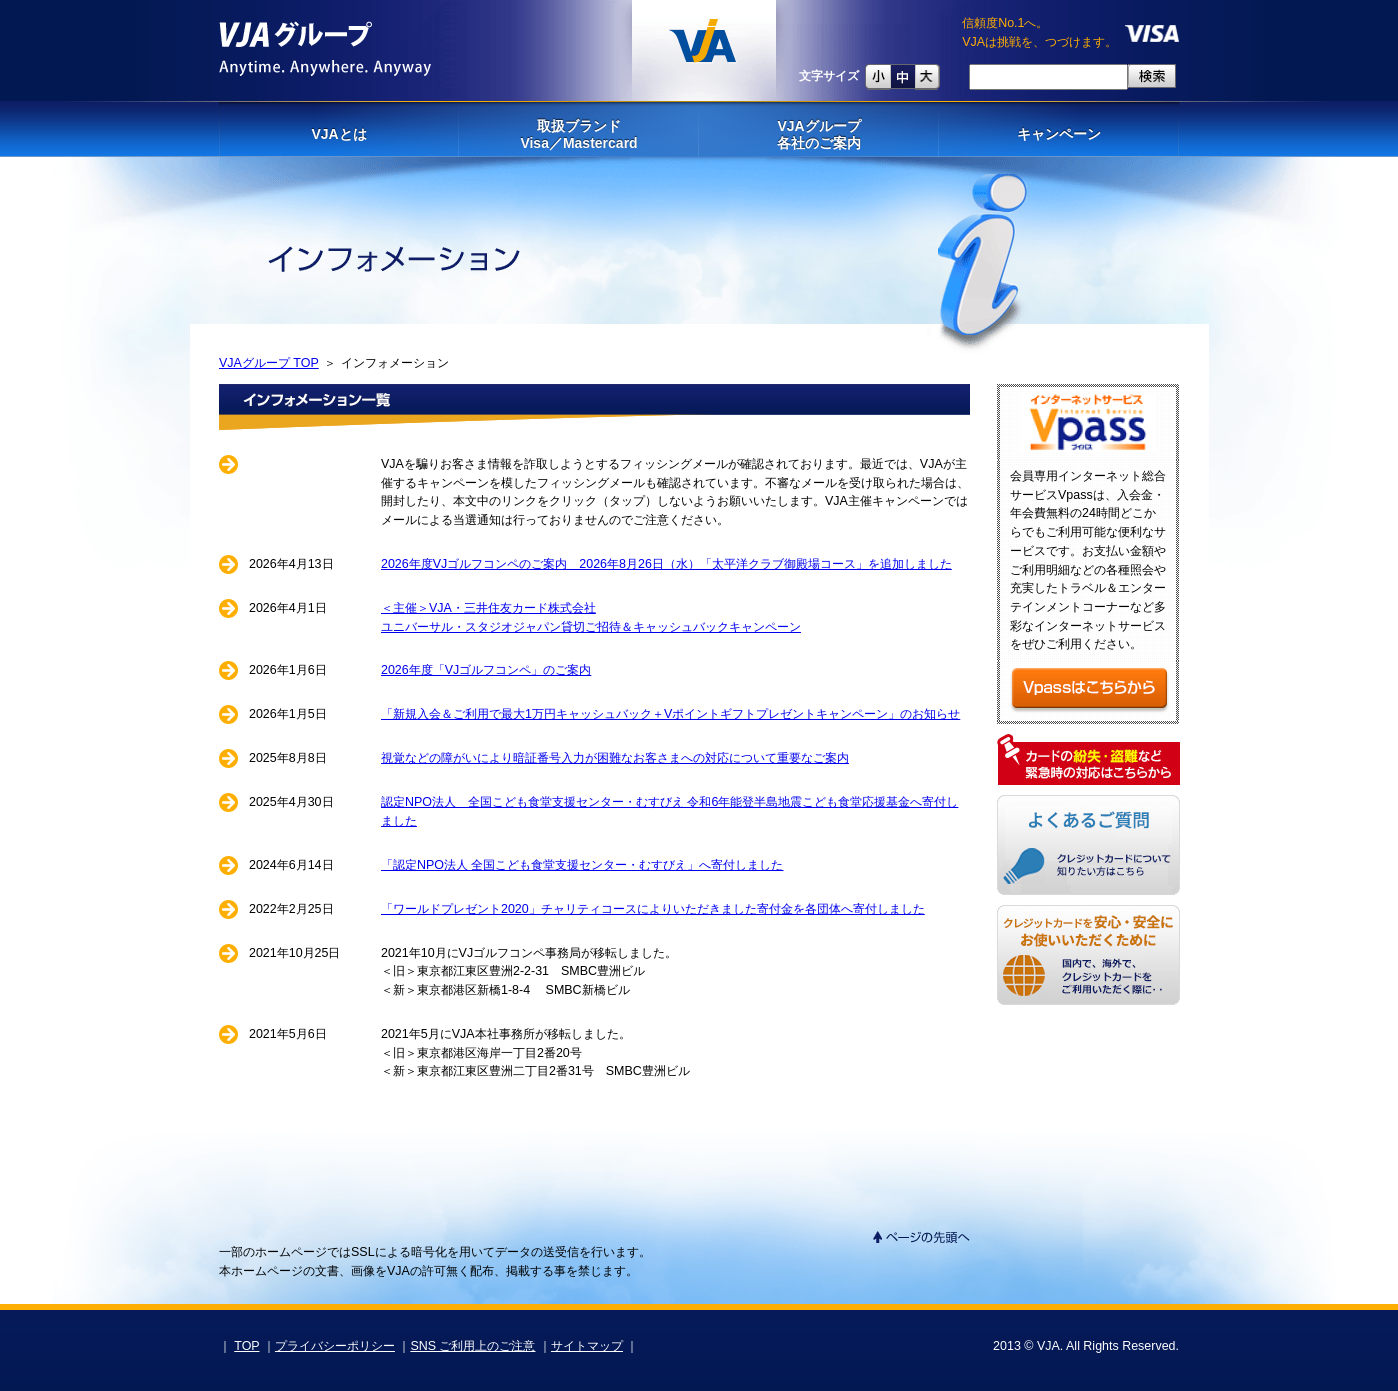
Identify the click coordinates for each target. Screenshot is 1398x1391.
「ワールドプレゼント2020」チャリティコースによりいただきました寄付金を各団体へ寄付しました (653, 909)
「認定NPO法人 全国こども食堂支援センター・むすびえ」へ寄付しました (582, 865)
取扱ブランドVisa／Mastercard (578, 134)
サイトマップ (587, 1346)
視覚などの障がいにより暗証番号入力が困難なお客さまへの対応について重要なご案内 (615, 758)
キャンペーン (1059, 134)
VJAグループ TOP (269, 363)
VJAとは (338, 134)
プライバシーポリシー (335, 1346)
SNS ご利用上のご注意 (472, 1346)
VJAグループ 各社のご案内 (819, 134)
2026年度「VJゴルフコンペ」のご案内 (486, 670)
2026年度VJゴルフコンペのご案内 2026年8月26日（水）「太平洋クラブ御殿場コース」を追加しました (666, 564)
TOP (246, 1346)
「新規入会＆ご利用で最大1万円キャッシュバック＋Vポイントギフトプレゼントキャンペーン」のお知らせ (670, 714)
